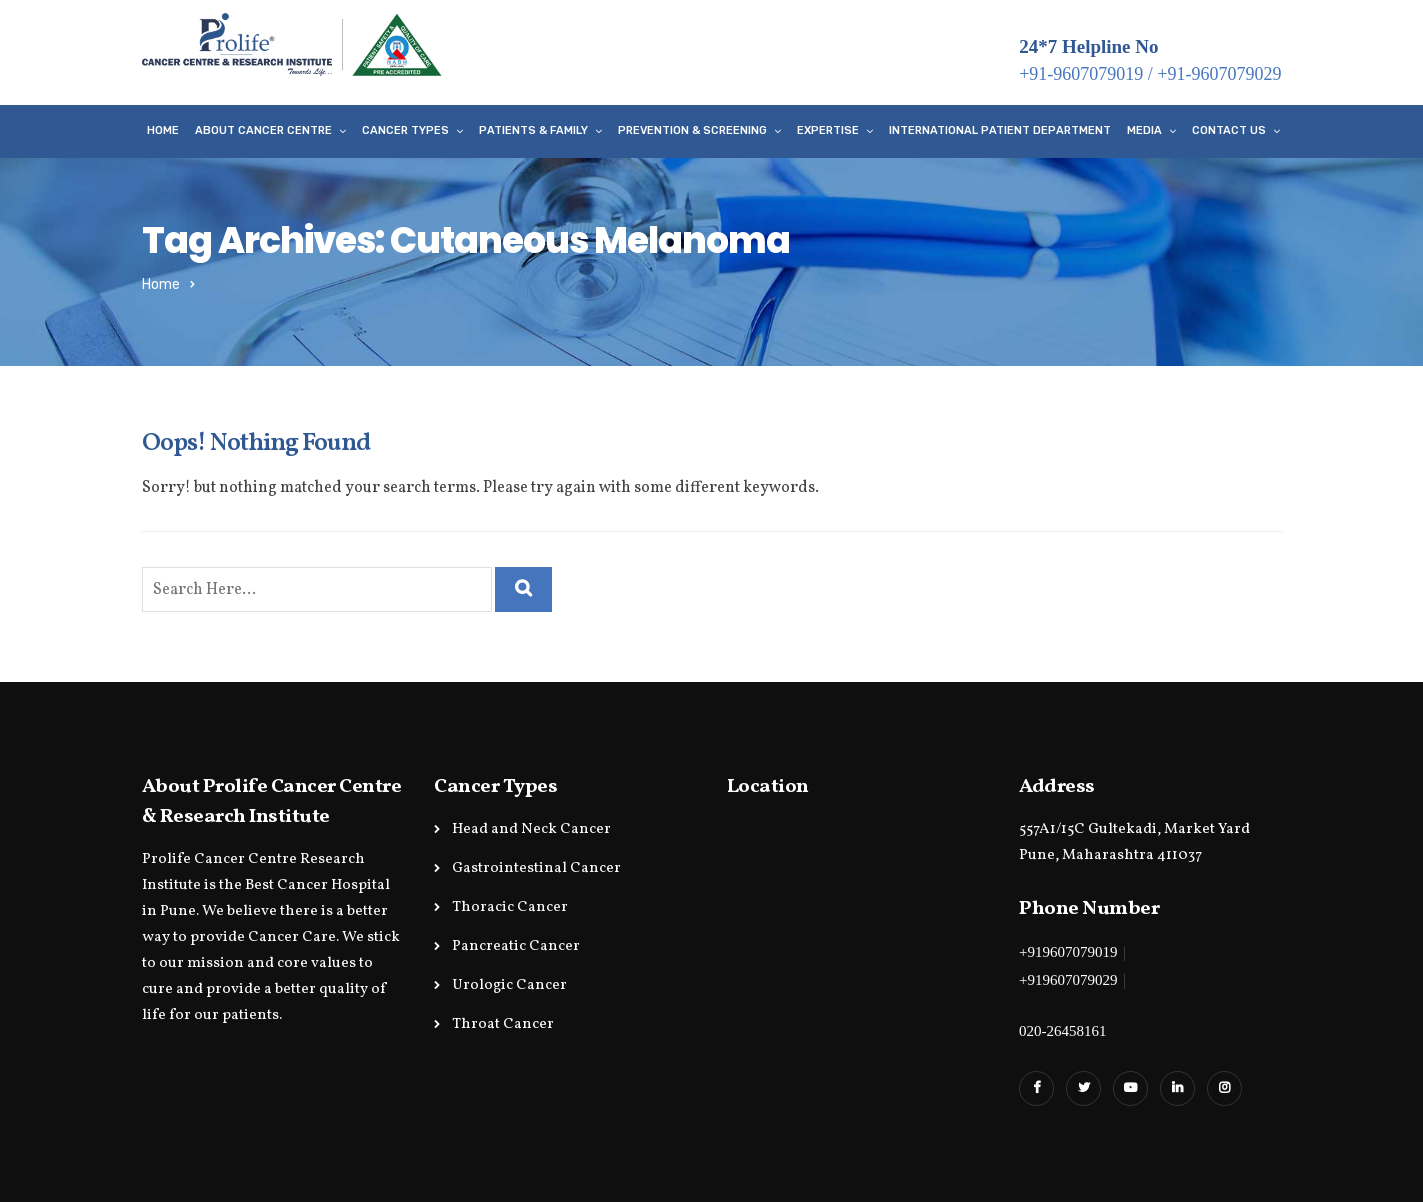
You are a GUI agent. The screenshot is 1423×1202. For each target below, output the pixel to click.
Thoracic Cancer (510, 907)
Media (1144, 130)
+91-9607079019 (1081, 74)
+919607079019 (1068, 952)
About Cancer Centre (263, 130)
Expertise (828, 130)
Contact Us (1229, 130)
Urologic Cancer (509, 985)
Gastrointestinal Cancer (536, 868)
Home (163, 130)
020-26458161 (1063, 1031)
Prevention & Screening (692, 130)
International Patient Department (1000, 130)
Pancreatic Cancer (516, 946)
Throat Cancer (503, 1024)
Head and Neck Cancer (531, 829)
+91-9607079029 (1219, 74)
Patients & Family (533, 130)
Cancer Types (405, 130)
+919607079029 (1068, 980)
